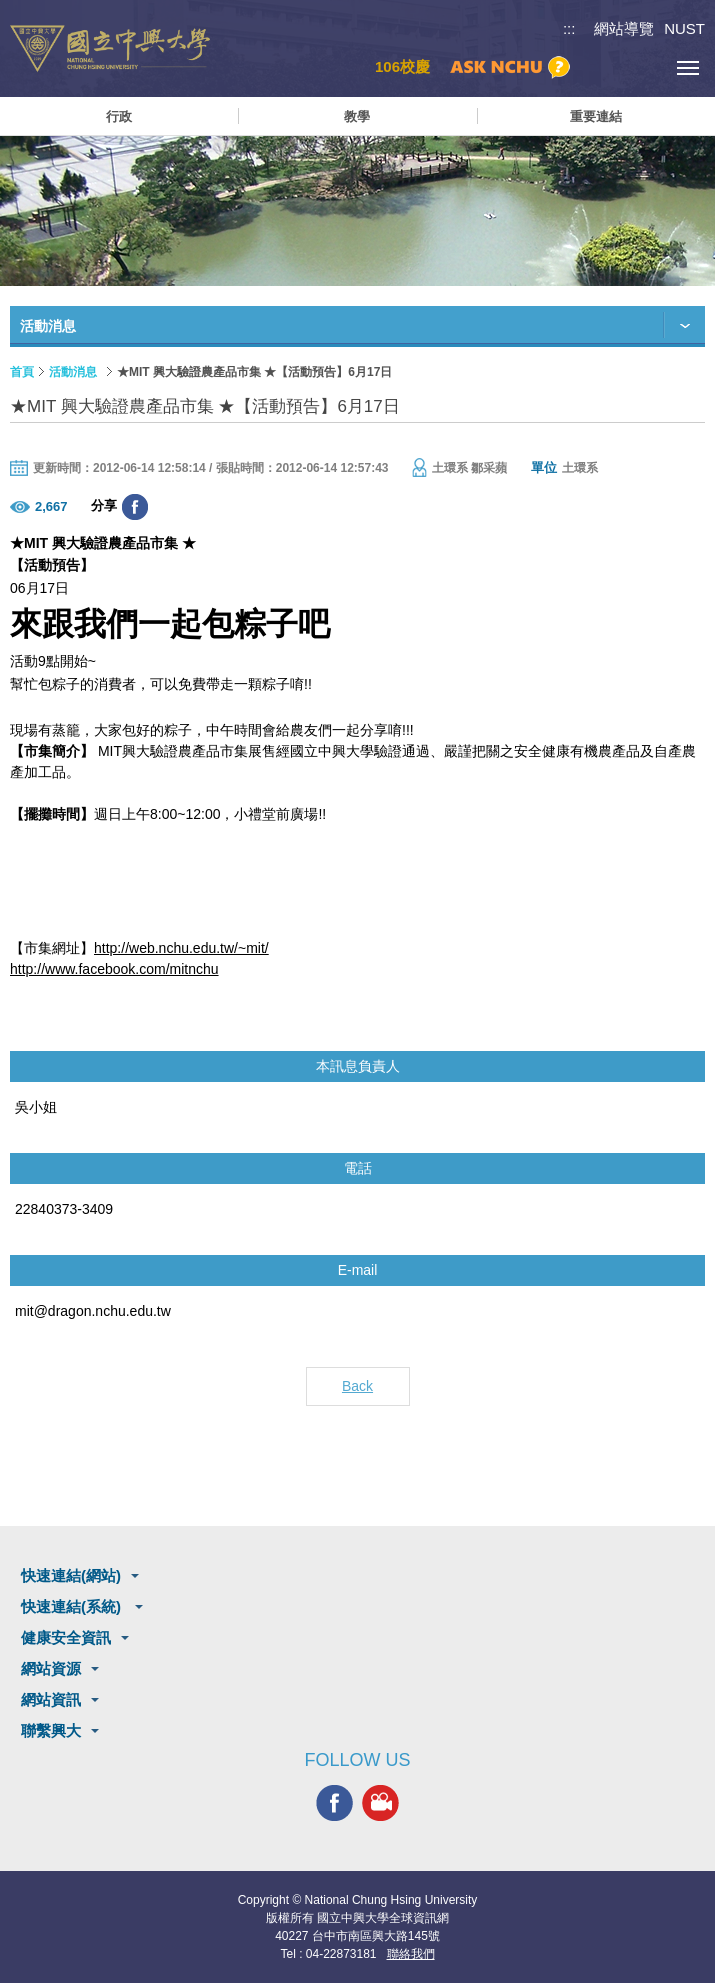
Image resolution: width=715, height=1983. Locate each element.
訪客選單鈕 (642, 67)
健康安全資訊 (66, 1637)
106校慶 (402, 66)
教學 (357, 116)
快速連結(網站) (71, 1575)
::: (569, 28)
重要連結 (596, 116)
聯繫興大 (51, 1730)
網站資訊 (51, 1699)
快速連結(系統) (73, 1606)
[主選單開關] (687, 67)
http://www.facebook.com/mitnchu (114, 969)
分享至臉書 (135, 507)
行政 (119, 116)
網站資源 (51, 1668)
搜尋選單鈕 (597, 67)
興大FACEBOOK (334, 1802)
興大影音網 (380, 1802)
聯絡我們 (411, 1954)
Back (357, 1386)
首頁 (22, 372)
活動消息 (73, 372)
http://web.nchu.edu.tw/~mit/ (181, 948)
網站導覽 (624, 28)
